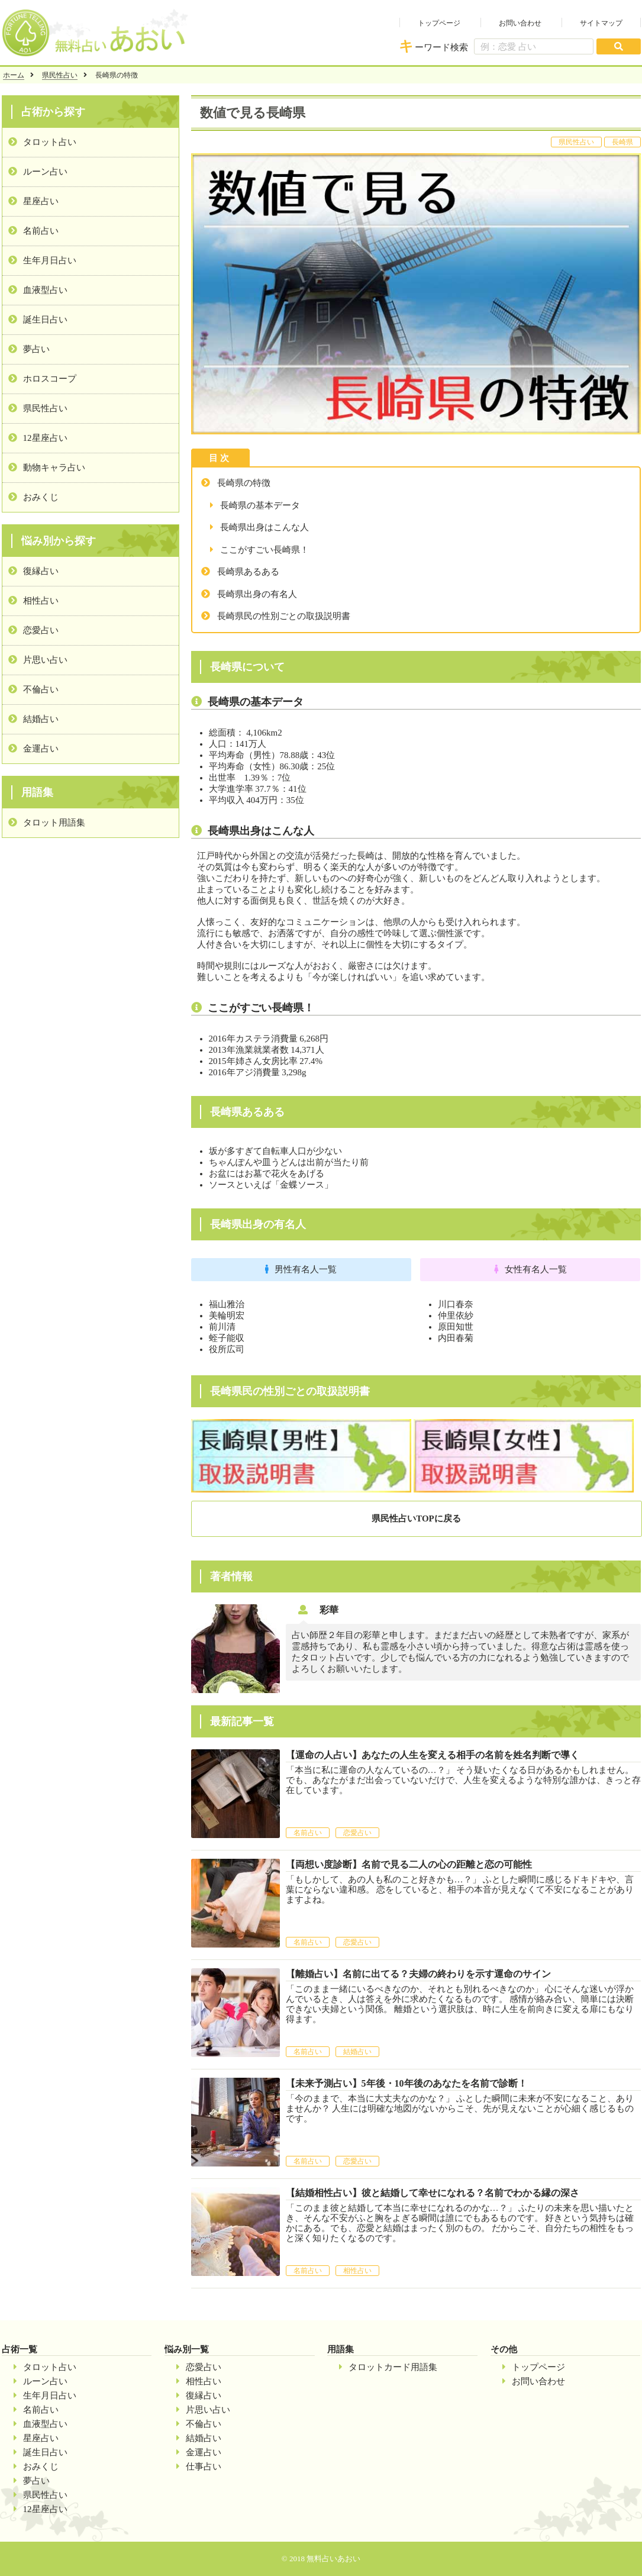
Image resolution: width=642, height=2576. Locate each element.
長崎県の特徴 (243, 483)
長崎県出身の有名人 (257, 594)
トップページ (439, 23)
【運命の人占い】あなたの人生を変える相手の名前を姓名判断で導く (432, 1755)
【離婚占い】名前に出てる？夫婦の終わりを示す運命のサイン (418, 1974)
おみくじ (41, 497)
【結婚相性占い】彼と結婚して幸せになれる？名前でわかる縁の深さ (432, 2193)
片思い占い (45, 660)
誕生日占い (45, 319)
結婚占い (41, 719)
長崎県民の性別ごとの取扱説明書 (283, 616)
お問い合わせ (520, 23)
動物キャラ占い (54, 467)
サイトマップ (601, 23)
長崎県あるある (248, 571)
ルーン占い (45, 171)
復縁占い (41, 571)
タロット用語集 (54, 822)
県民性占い (60, 75)
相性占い (41, 600)
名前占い (41, 231)
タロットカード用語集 (393, 2367)
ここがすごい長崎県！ (264, 549)
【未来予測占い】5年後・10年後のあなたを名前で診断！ (406, 2083)
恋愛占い (41, 630)
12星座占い (45, 438)
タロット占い (49, 142)
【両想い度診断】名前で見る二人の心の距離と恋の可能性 (409, 1864)
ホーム (13, 75)
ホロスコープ (49, 378)
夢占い (36, 349)
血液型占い (45, 290)
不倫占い (41, 689)
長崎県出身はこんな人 (264, 527)
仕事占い (203, 2466)
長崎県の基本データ (260, 505)
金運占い (41, 748)
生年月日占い (49, 260)
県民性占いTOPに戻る (416, 1518)
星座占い (41, 201)
